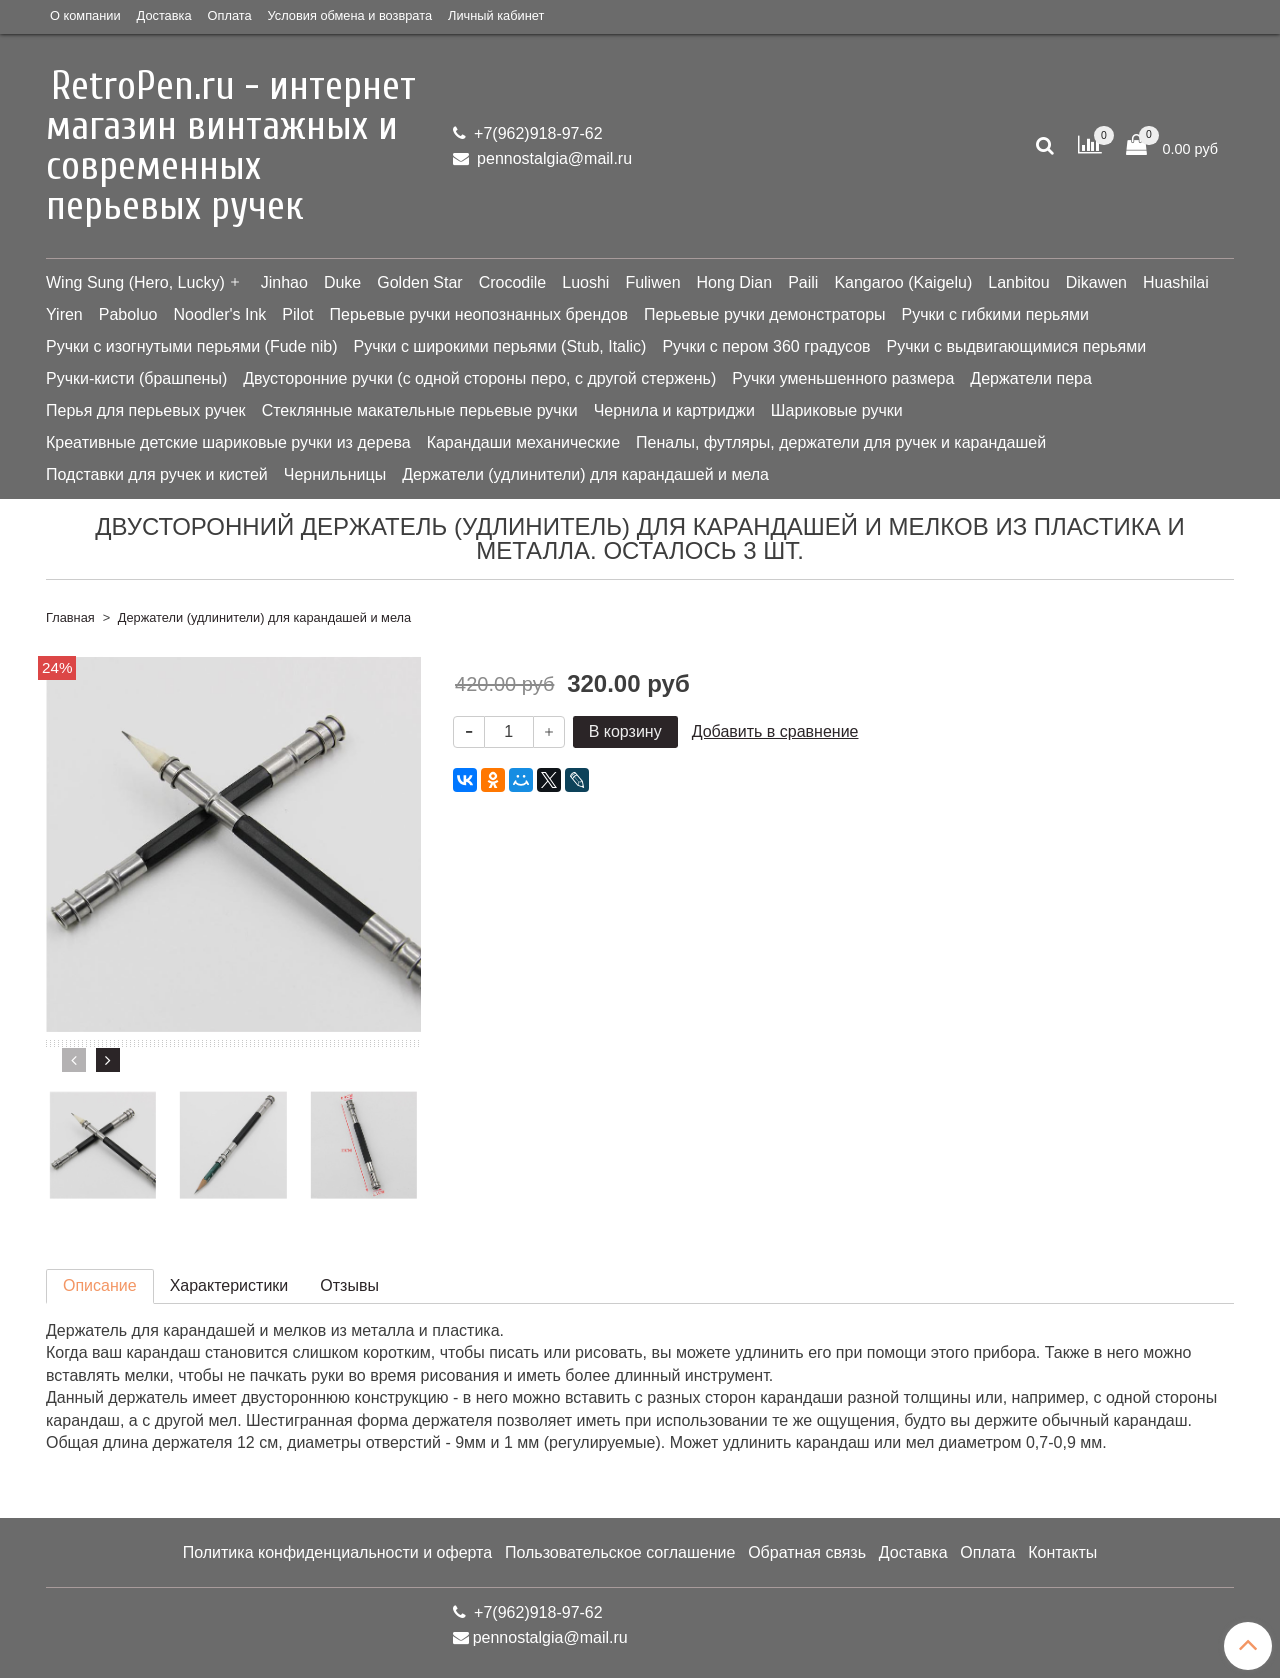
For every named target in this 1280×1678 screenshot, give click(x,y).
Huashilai (1176, 282)
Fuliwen (652, 282)
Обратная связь (807, 1552)
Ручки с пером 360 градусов (766, 346)
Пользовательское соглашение (620, 1552)
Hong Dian (735, 282)
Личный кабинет (496, 15)
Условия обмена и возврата (350, 15)
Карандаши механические (523, 442)
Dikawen (1096, 282)
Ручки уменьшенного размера (843, 378)
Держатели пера (1030, 378)
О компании (85, 15)
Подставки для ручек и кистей (157, 474)
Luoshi (585, 282)
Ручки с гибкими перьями (996, 314)
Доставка (164, 15)
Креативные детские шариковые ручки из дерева (228, 442)
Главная (70, 617)
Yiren (64, 314)
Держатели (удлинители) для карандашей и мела (585, 474)
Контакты (1062, 1552)
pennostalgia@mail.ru (552, 158)
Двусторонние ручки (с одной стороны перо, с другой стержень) (479, 378)
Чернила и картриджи (674, 410)
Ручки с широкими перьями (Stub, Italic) (499, 346)
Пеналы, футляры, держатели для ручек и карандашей (841, 442)
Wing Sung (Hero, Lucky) (135, 282)
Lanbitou (1018, 282)
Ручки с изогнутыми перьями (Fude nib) (191, 346)
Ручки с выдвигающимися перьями (1017, 346)
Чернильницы (335, 474)
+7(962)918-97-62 (536, 133)
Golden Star (419, 282)
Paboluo (128, 314)
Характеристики (229, 1285)
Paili (803, 282)
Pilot (297, 314)
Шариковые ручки (837, 410)
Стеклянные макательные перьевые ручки (420, 410)
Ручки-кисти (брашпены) (136, 378)
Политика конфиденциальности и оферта (337, 1552)
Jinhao (284, 282)
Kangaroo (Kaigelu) (903, 282)
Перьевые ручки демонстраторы (765, 314)
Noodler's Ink (219, 314)
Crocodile (513, 282)
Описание (100, 1285)
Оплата (230, 15)
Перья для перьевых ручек (146, 410)
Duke (342, 282)
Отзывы (349, 1285)
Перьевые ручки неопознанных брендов (478, 314)
